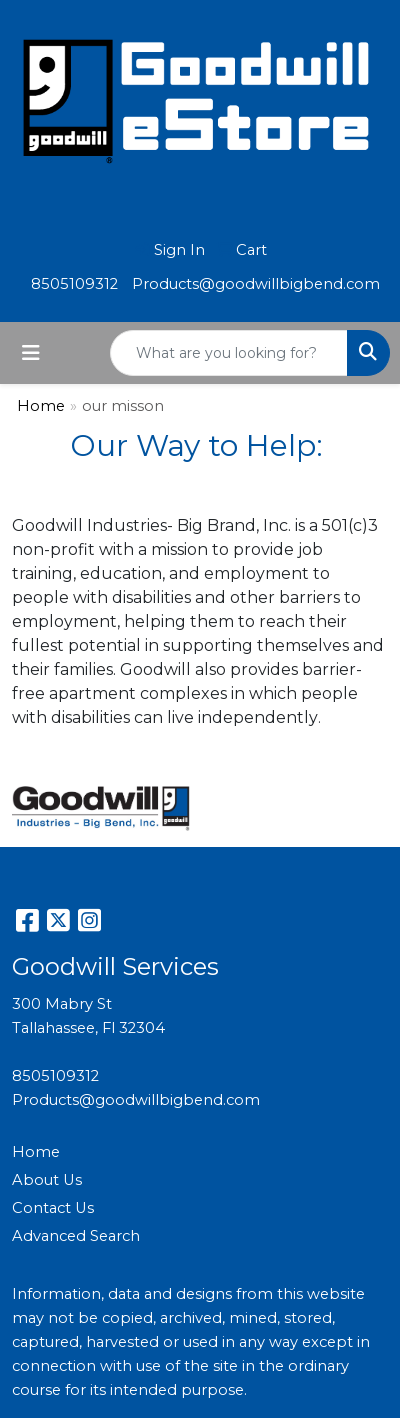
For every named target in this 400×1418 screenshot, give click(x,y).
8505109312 (74, 284)
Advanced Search (76, 1236)
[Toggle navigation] (31, 353)
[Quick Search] (229, 353)
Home (41, 406)
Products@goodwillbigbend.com (256, 284)
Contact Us (53, 1208)
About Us (47, 1180)
